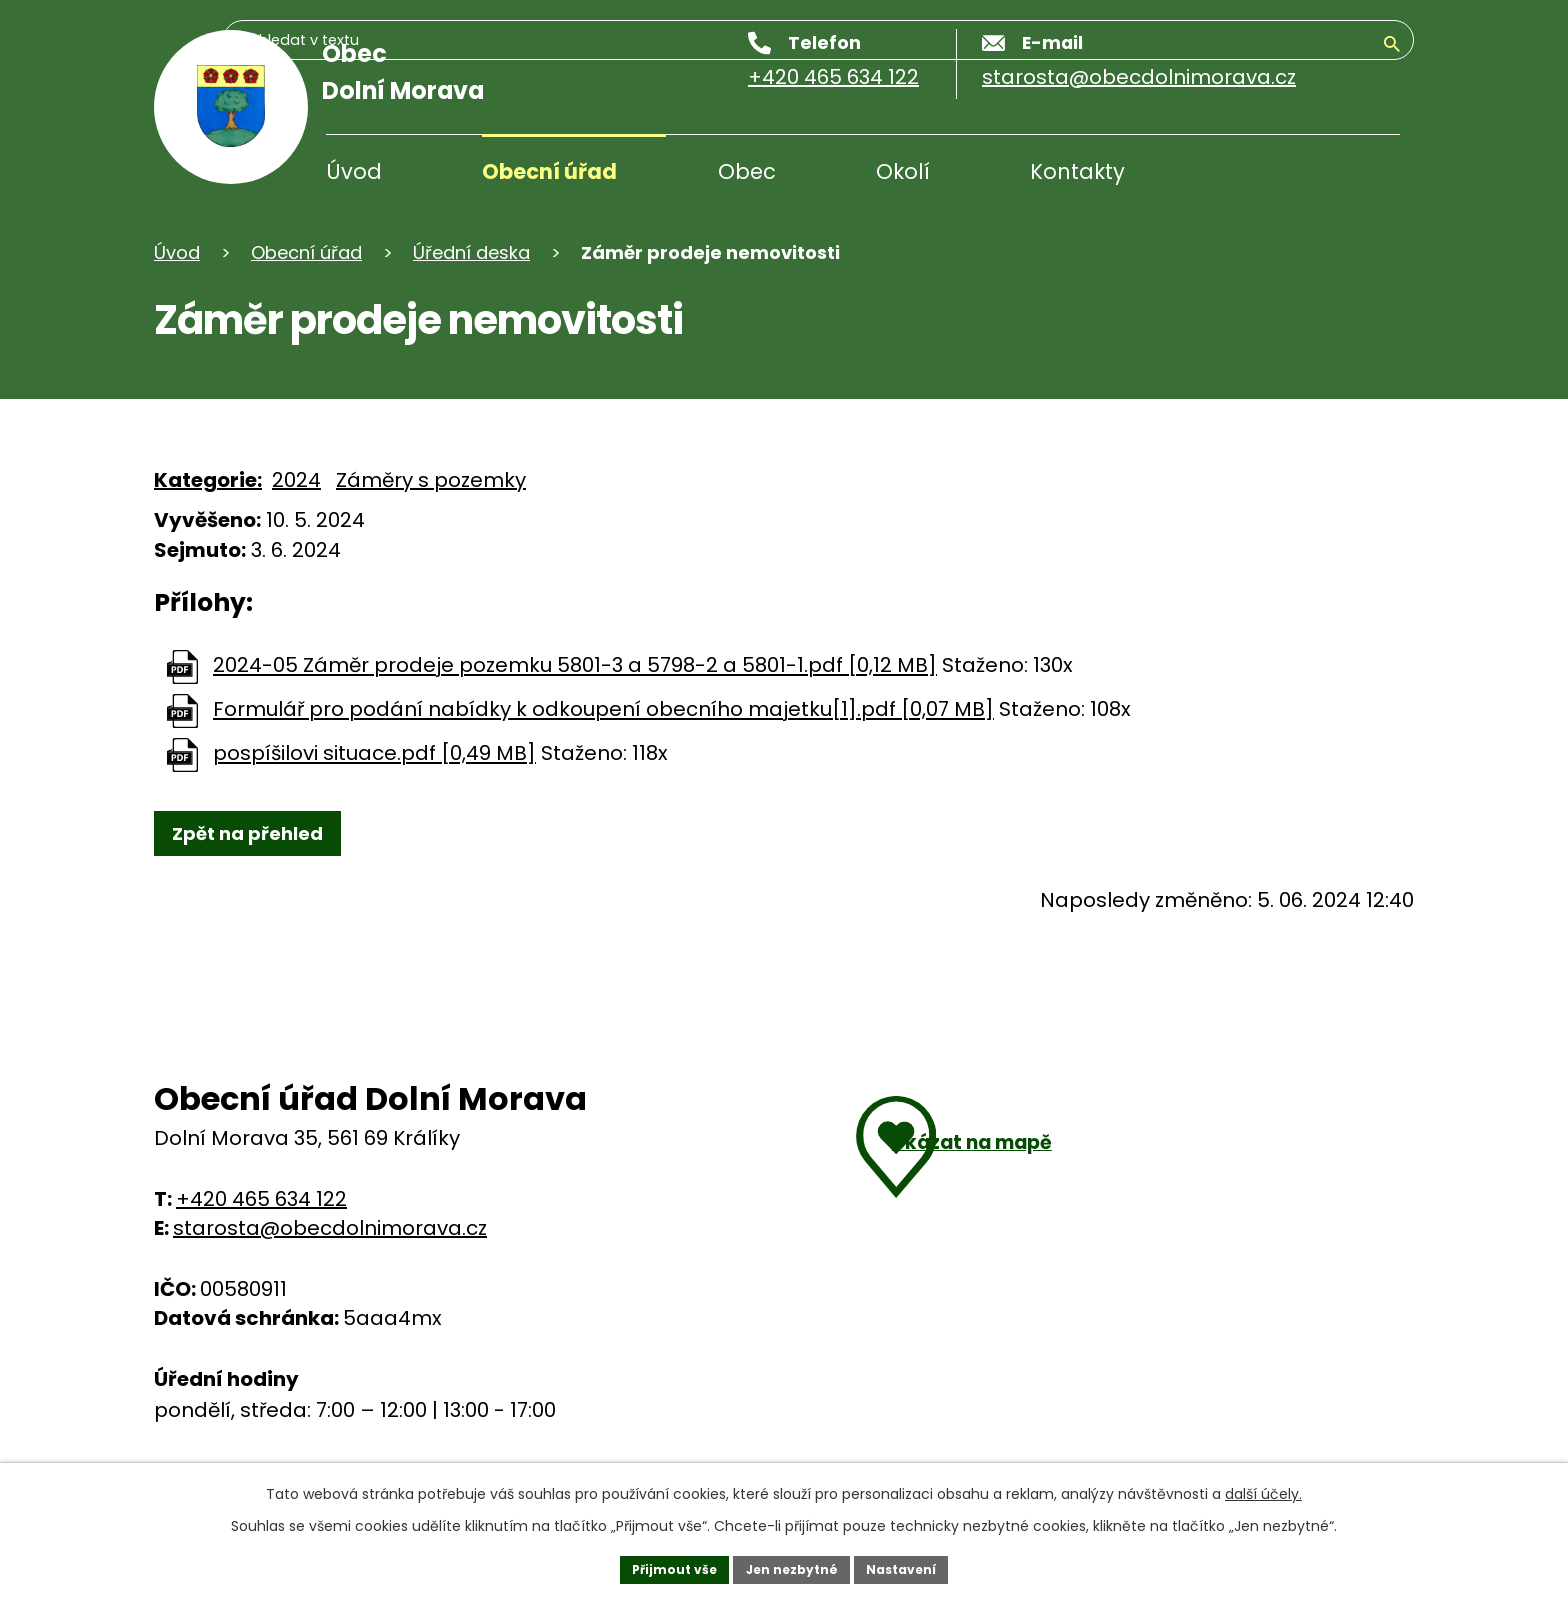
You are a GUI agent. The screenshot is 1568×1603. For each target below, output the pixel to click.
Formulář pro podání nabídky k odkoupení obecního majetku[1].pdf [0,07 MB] (603, 710)
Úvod (354, 171)
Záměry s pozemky (431, 480)
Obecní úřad (549, 171)
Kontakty (1077, 171)
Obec (747, 171)
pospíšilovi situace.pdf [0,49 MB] (374, 754)
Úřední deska (471, 252)
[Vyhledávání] (1304, 174)
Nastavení (916, 1566)
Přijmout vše (659, 1566)
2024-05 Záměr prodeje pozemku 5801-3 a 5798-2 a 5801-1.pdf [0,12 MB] (575, 666)
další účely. (1263, 1487)
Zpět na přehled (265, 837)
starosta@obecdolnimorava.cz (330, 1235)
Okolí (903, 171)
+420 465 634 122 (261, 1206)
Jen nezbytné (791, 1566)
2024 (296, 480)
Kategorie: (208, 480)
